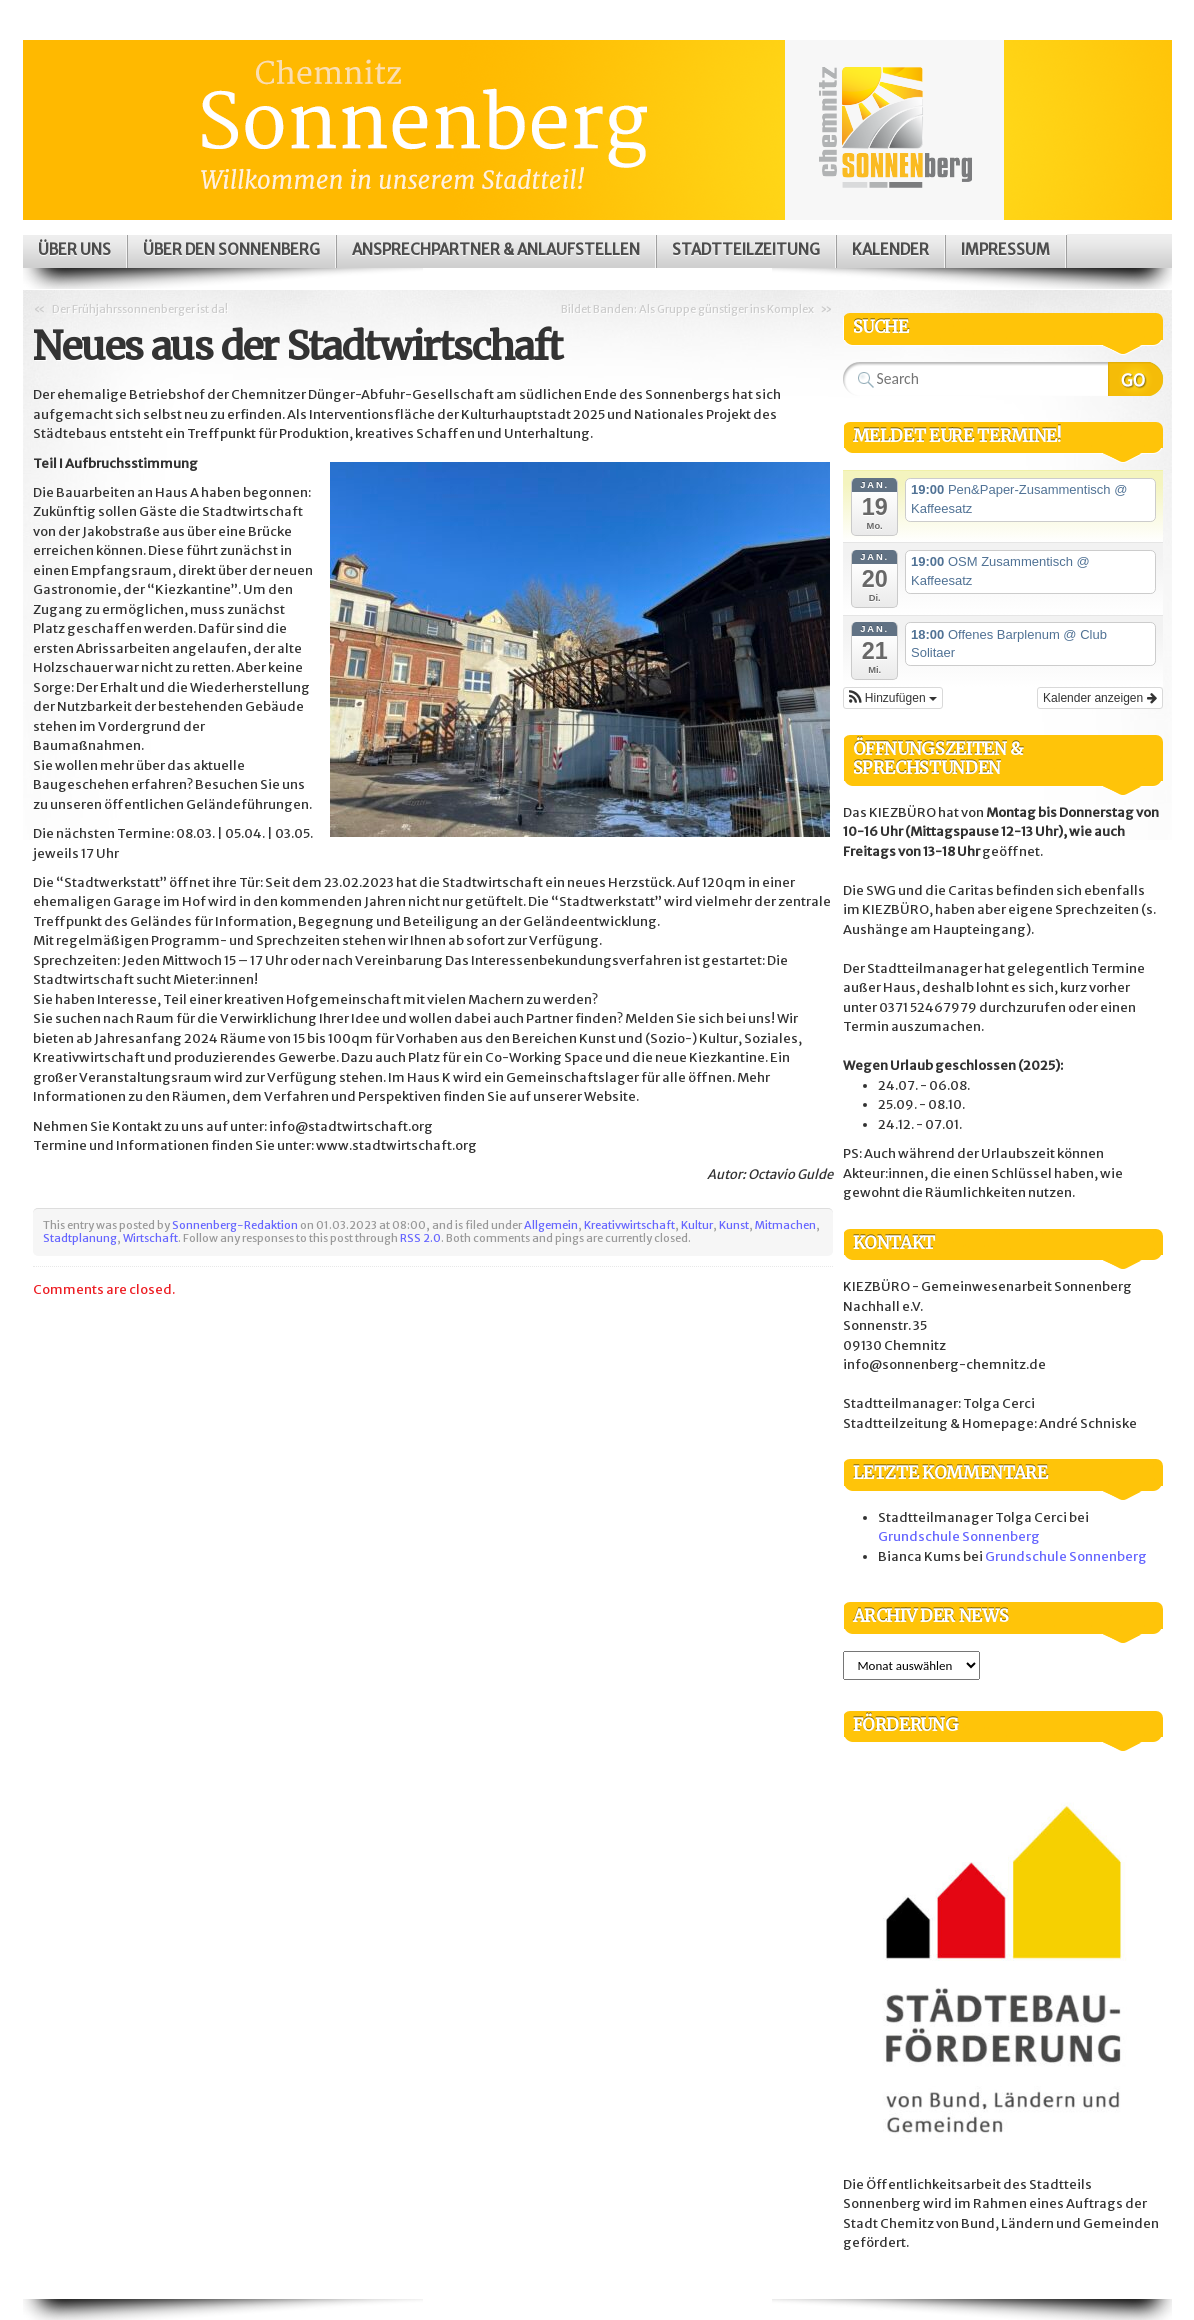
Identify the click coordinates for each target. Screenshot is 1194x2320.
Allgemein (551, 1225)
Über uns (74, 249)
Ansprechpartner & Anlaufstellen (496, 249)
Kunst (734, 1225)
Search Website (1135, 379)
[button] (893, 698)
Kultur (697, 1225)
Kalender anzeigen (1099, 698)
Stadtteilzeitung (746, 249)
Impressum (1005, 249)
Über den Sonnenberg (231, 249)
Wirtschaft (150, 1238)
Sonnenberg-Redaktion (235, 1225)
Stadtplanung (80, 1238)
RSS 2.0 (420, 1238)
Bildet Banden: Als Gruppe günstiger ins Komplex (687, 309)
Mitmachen (785, 1225)
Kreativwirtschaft (629, 1225)
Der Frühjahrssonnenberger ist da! (140, 309)
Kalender (890, 249)
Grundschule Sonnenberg (959, 1536)
